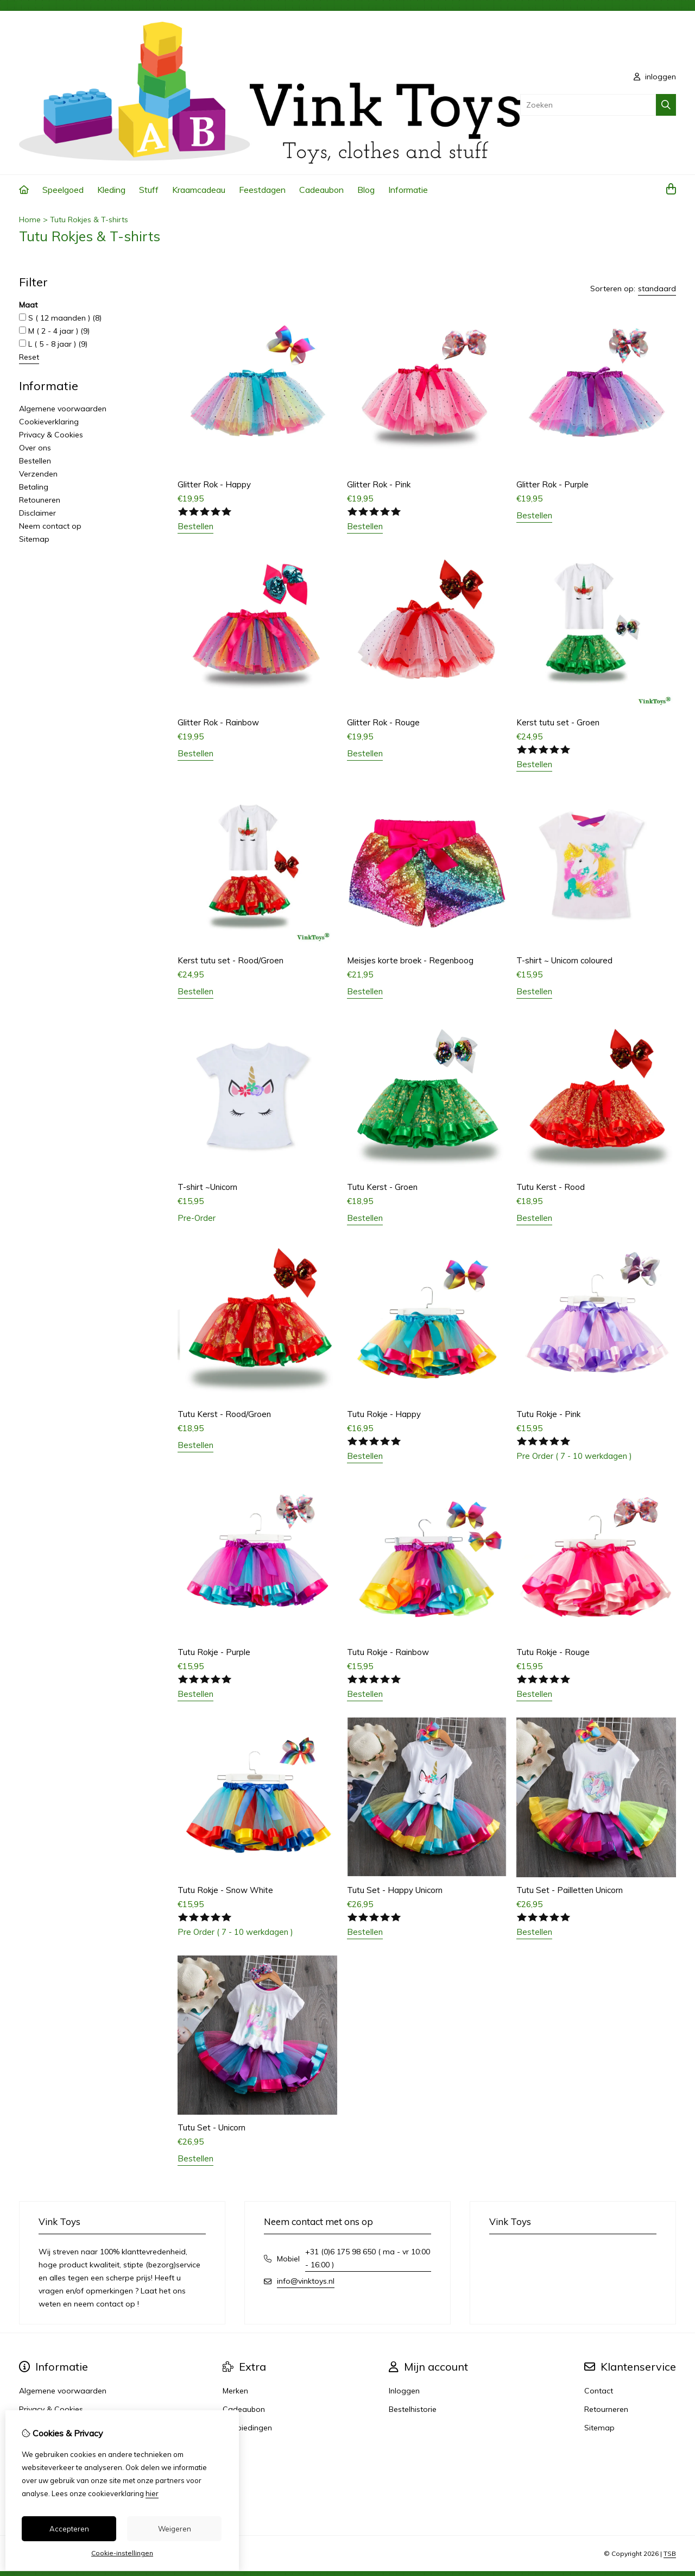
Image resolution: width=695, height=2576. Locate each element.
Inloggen (404, 2391)
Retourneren (606, 2409)
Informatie (408, 189)
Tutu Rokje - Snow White (225, 1890)
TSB (670, 2553)
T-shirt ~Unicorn (207, 1187)
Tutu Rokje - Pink (548, 1414)
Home (30, 219)
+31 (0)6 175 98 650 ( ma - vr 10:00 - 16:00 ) (367, 2258)
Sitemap (34, 539)
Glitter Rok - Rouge (383, 722)
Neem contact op (50, 526)
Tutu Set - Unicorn (211, 2127)
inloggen (655, 77)
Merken (235, 2391)
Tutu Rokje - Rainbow (388, 1652)
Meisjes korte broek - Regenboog (410, 960)
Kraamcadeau (198, 189)
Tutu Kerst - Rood (550, 1187)
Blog (366, 189)
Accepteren (69, 2528)
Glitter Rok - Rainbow (218, 722)
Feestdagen (262, 189)
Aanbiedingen (247, 2428)
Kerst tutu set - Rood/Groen (230, 960)
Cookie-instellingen (122, 2553)
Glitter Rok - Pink (378, 484)
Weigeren (174, 2528)
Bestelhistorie (413, 2409)
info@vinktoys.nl (305, 2281)
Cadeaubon (321, 189)
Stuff (149, 189)
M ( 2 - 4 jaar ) (54, 331)
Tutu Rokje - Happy (384, 1414)
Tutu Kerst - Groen (382, 1187)
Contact (598, 2391)
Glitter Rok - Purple (552, 484)
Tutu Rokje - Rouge (553, 1652)
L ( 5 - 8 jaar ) (53, 344)
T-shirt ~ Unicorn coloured (564, 960)
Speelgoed (63, 189)
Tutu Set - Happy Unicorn (395, 1890)
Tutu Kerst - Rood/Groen (224, 1414)
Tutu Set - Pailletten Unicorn (569, 1890)
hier (152, 2493)
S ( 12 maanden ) (60, 318)
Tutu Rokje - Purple (214, 1652)
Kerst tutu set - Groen (557, 722)
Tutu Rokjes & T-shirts (89, 219)
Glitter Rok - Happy (214, 484)
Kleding (111, 189)
